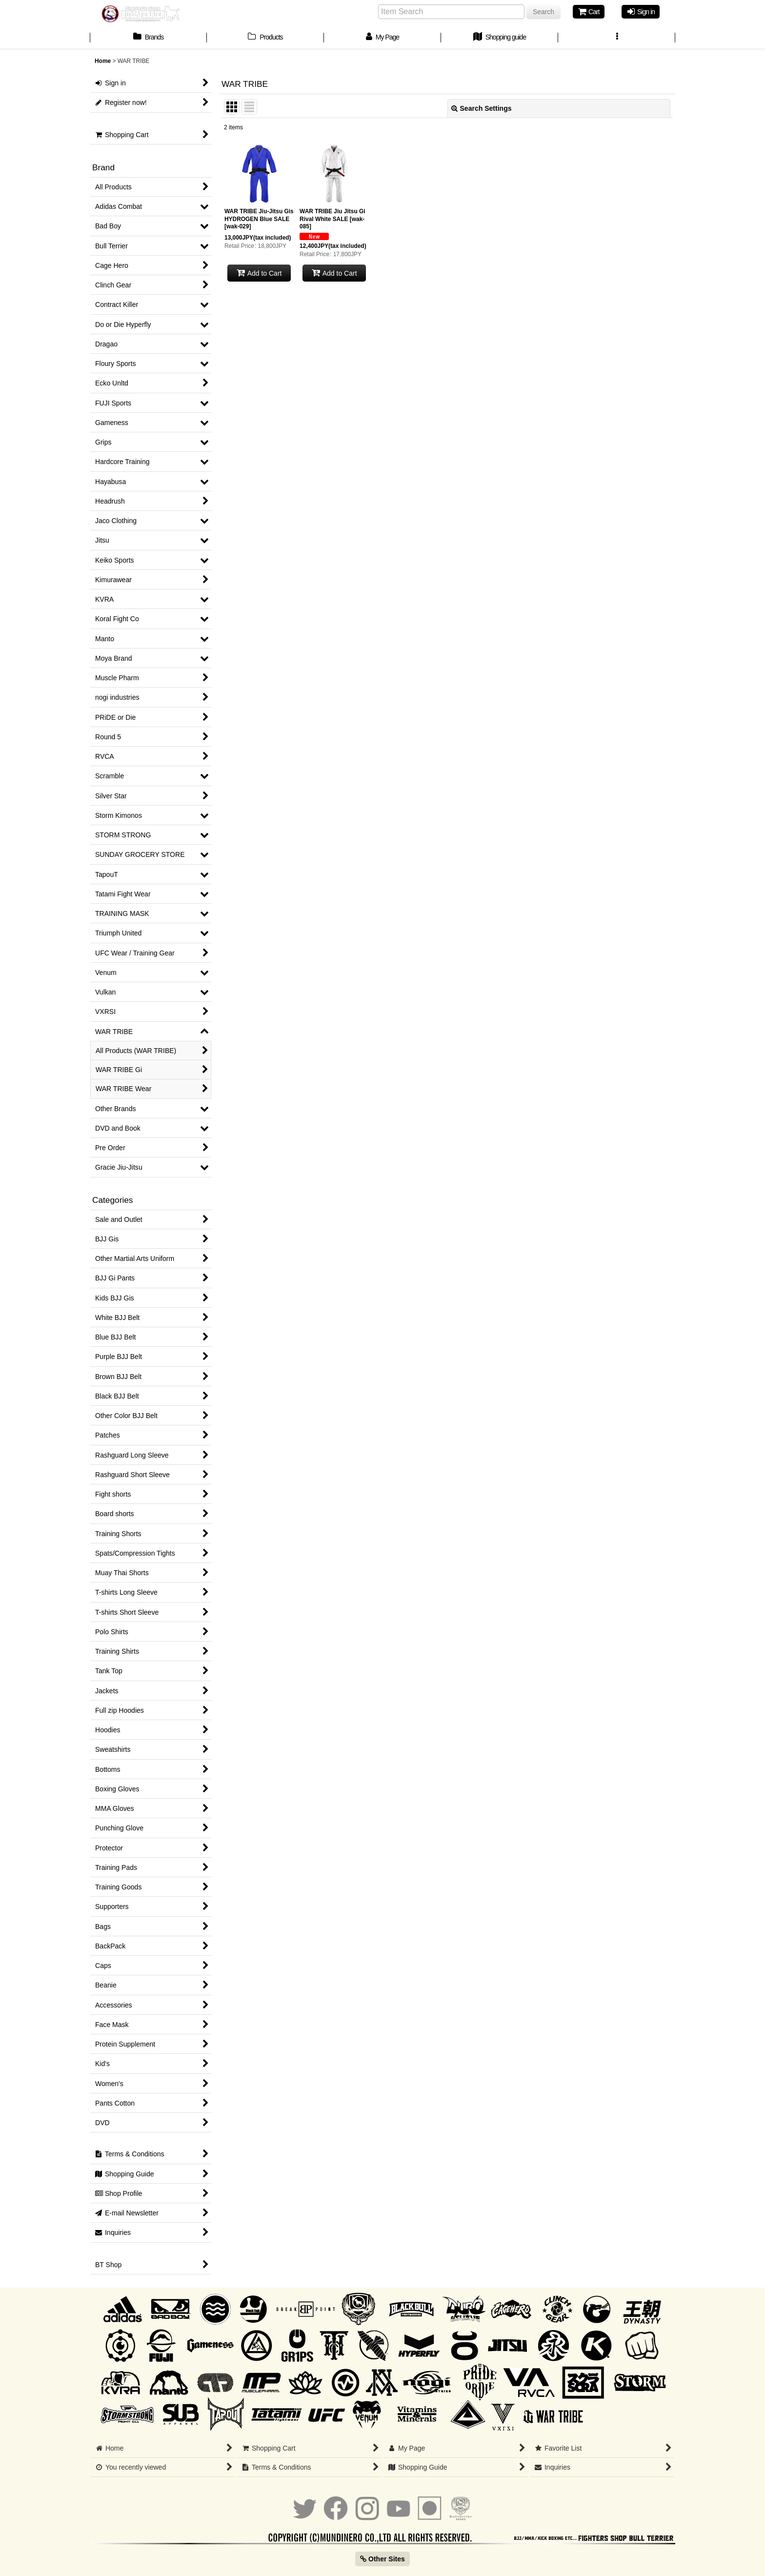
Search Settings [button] (481, 108)
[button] (616, 38)
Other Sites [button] (382, 2559)
